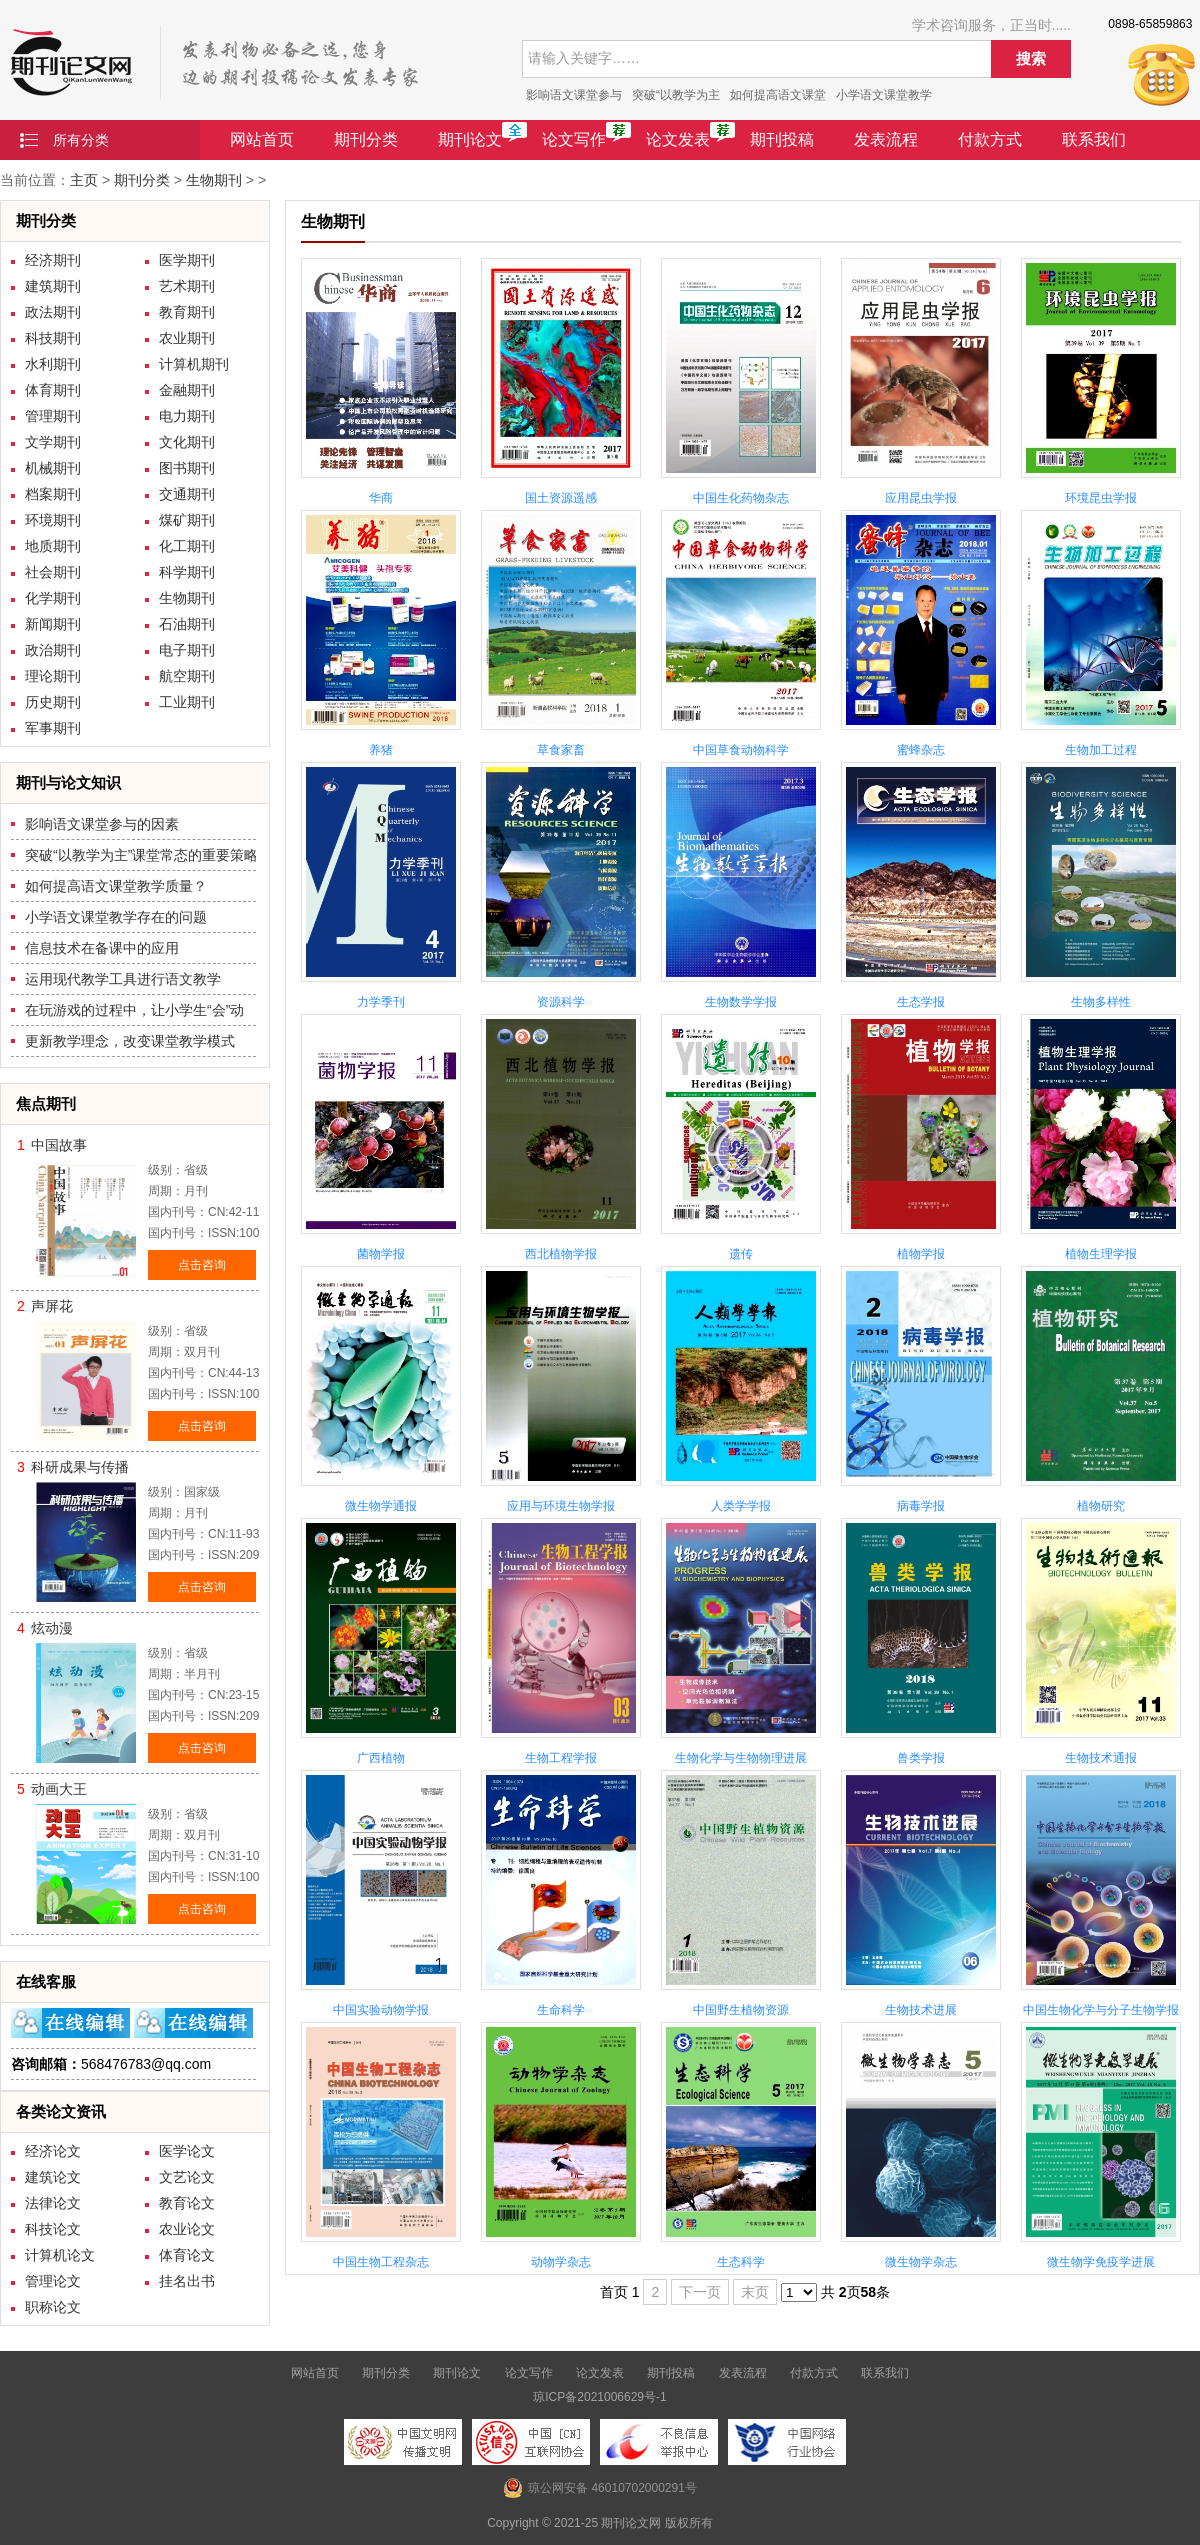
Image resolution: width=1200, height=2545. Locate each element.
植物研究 (1101, 1506)
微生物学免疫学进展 (1101, 2262)
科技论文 (53, 2229)
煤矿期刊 (187, 520)
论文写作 (574, 139)
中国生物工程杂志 (381, 2262)
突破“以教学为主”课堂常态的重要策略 (141, 855)
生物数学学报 (741, 1002)
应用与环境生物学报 (561, 1506)
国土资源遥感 (561, 498)
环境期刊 (53, 520)
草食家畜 (561, 750)
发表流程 (886, 139)
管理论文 (53, 2281)
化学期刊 (53, 598)
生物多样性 (1101, 1002)
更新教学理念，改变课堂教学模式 (130, 1041)
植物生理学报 (1101, 1254)
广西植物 (381, 1758)
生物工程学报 (561, 1758)
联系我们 (1094, 139)
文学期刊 (53, 442)
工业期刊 (187, 702)
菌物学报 (381, 1254)
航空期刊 (187, 676)
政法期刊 (53, 312)
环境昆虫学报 (1101, 498)
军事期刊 (53, 728)
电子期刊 (187, 650)
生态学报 (921, 1002)
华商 (381, 498)
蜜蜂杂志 (921, 750)
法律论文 (53, 2203)
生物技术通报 (1101, 1758)
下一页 (700, 2292)
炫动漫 (52, 1628)
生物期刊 (214, 180)
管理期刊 (53, 416)
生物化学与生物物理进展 (741, 1758)
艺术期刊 (187, 286)
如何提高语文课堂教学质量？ (116, 886)
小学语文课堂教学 (884, 95)
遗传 (741, 1254)
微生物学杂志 (921, 2262)
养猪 (381, 750)
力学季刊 (381, 1002)
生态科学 (741, 2262)
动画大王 (59, 1789)
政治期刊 (53, 650)
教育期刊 (187, 312)
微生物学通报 (381, 1506)
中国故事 (59, 1145)
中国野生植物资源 (741, 2010)
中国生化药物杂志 (741, 498)
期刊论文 (470, 139)
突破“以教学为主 (676, 95)
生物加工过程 (1101, 750)
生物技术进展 (921, 2010)
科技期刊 (53, 338)
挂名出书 (187, 2281)
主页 (84, 180)
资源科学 (561, 1002)
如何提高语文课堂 (778, 95)
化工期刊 (187, 546)
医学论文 (187, 2151)
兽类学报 (921, 1758)
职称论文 (53, 2307)
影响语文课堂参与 (574, 95)
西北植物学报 (561, 1254)
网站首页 (262, 139)
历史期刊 (53, 702)
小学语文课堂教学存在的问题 (116, 917)
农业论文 (187, 2229)
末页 (755, 2292)
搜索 (1031, 58)
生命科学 (561, 2010)
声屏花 (52, 1306)
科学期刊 (187, 572)
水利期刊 (53, 364)
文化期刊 (187, 442)
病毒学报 (921, 1506)
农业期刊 (187, 338)
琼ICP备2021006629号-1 (599, 2397)
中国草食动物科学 (741, 750)
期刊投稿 (782, 139)
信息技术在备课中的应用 (102, 948)
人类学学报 (741, 1506)
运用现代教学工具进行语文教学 (123, 979)
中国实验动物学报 (381, 2010)
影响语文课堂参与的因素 (102, 824)
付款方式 (990, 139)
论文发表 (678, 139)
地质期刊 (53, 546)
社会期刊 (53, 572)
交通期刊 (187, 494)
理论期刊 (53, 676)
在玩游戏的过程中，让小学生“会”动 (134, 1010)
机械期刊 (53, 468)
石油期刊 (187, 624)
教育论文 (187, 2203)
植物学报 (921, 1254)
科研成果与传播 (80, 1467)
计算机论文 (60, 2255)
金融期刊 (187, 390)
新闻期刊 (53, 624)
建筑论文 (53, 2177)
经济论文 (53, 2151)
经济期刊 (53, 260)
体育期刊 (53, 390)
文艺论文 (187, 2177)
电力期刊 (187, 416)
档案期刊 (53, 494)
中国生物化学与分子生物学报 (1101, 2010)
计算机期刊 (194, 364)
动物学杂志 (561, 2262)
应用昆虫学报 (921, 498)
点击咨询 (202, 1265)
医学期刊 (187, 260)
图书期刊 (187, 468)
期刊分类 (366, 139)
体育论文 (187, 2255)
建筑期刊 (53, 286)
